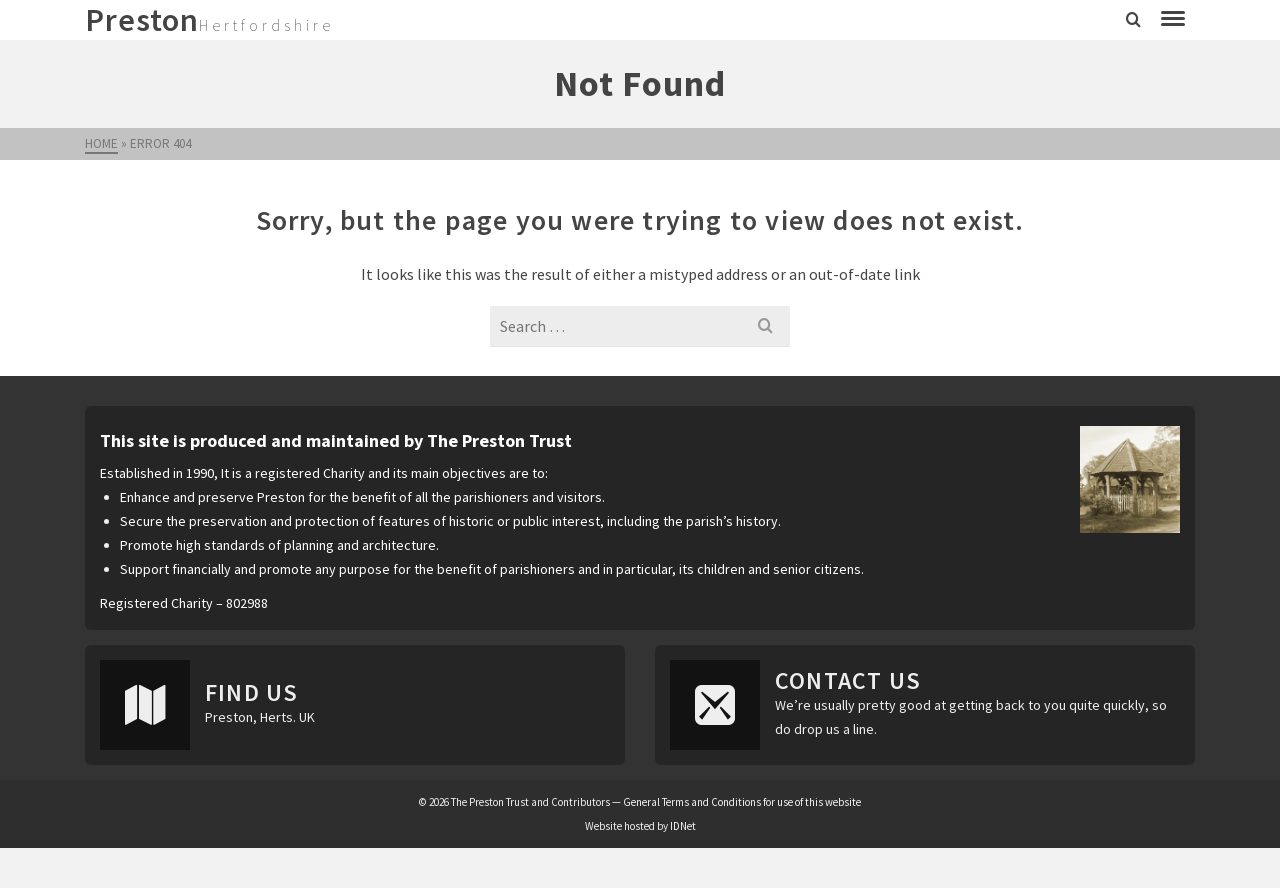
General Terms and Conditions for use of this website (742, 802)
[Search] (1133, 20)
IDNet (683, 826)
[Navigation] (1173, 20)
